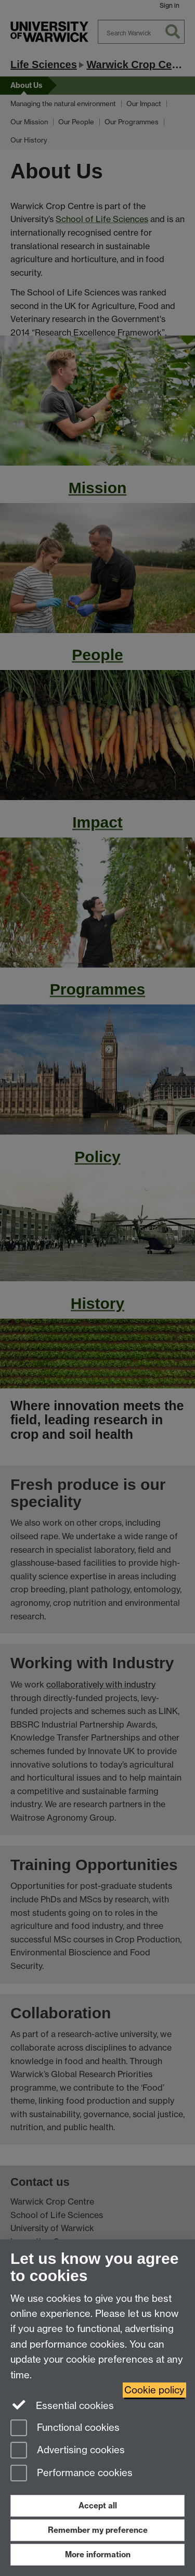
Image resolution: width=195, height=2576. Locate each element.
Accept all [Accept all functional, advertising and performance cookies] (98, 2505)
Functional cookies (65, 2428)
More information (98, 2554)
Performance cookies (71, 2473)
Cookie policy (154, 2390)
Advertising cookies (67, 2451)
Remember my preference (98, 2530)
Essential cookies (62, 2405)
